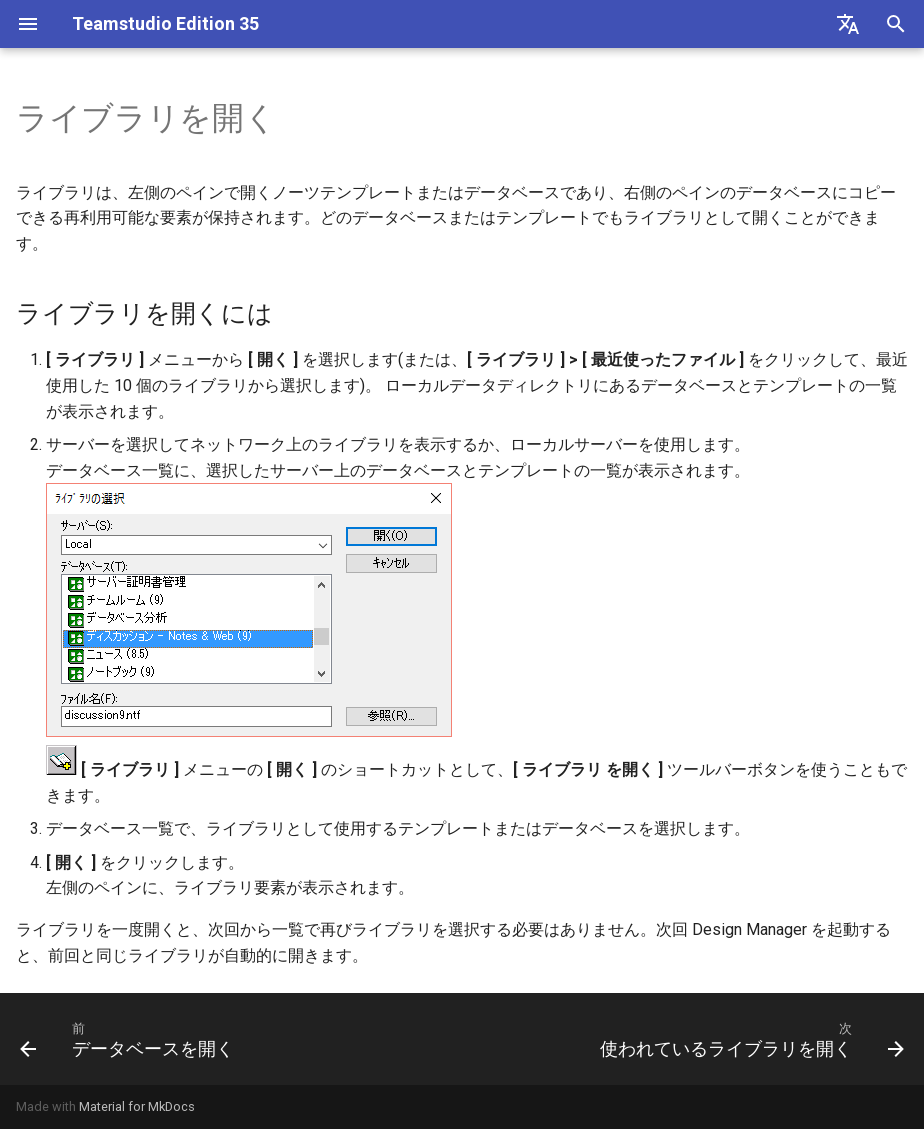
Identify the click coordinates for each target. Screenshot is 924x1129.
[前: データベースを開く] (130, 1039)
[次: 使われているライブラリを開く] (748, 1039)
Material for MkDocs (137, 1106)
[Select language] (848, 24)
